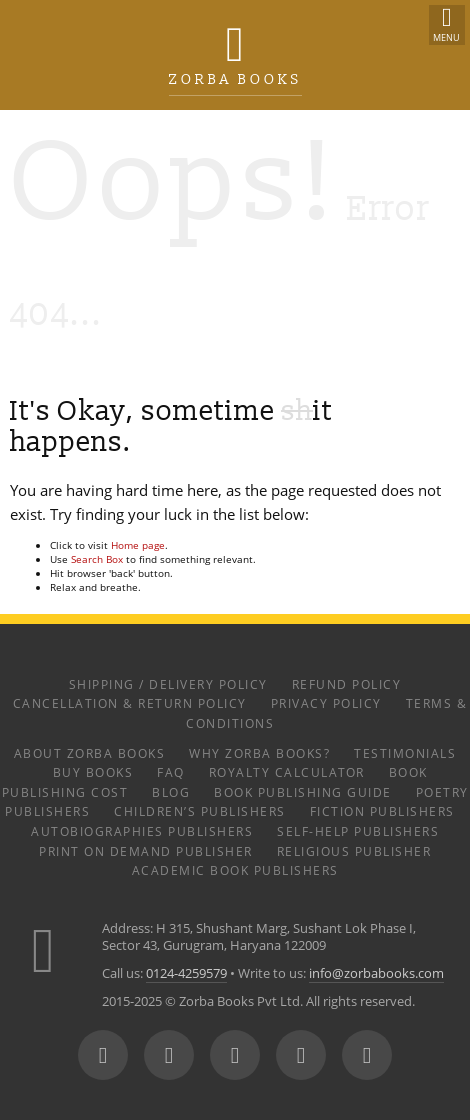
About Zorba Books (90, 753)
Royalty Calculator (287, 772)
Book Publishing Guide (303, 792)
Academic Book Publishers (235, 870)
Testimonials (405, 753)
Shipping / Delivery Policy (168, 684)
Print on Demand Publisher (146, 851)
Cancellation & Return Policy (130, 703)
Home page (138, 545)
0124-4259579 (186, 973)
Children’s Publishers (200, 811)
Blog (171, 792)
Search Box (97, 559)
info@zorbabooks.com (376, 973)
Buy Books (93, 772)
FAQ (171, 772)
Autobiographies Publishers (142, 831)
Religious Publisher (354, 851)
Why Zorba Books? (259, 753)
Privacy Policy (326, 703)
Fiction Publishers (382, 811)
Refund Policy (347, 684)
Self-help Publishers (358, 831)
